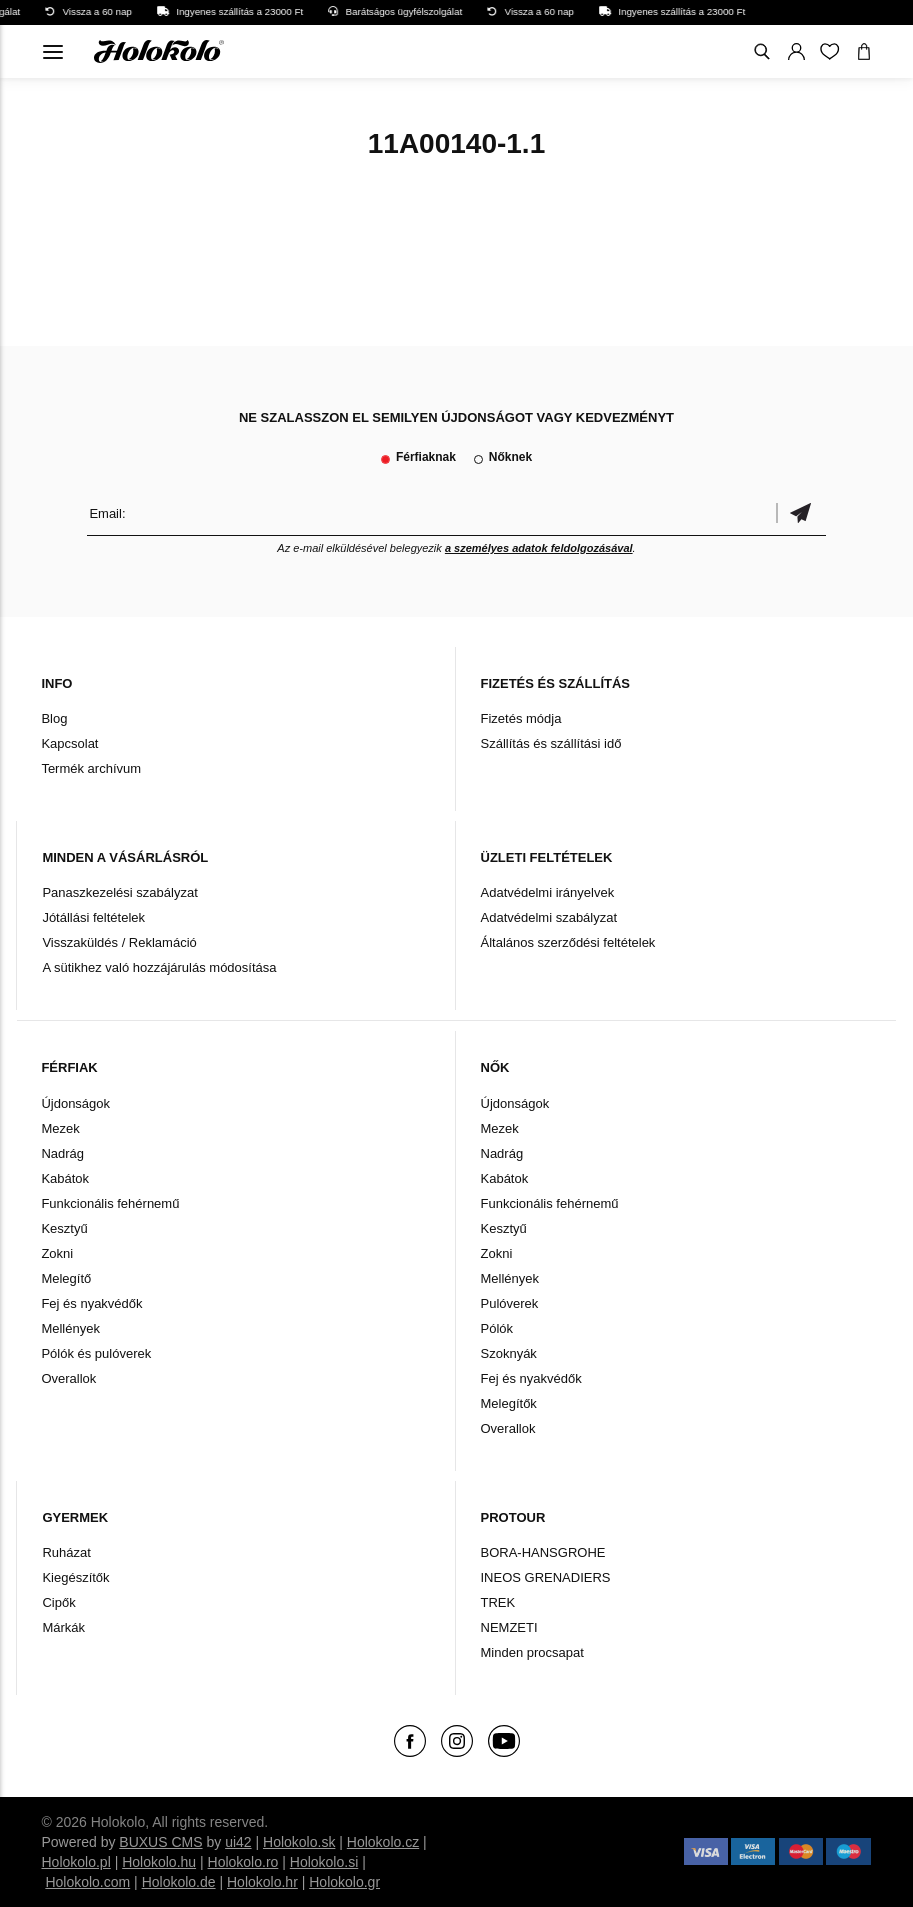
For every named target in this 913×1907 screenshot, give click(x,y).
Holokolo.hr (262, 1882)
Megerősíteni (801, 513)
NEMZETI (509, 1627)
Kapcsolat (69, 743)
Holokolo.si (324, 1862)
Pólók (497, 1328)
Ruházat (66, 1552)
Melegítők (509, 1403)
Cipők (58, 1602)
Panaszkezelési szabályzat (119, 892)
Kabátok (65, 1178)
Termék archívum (91, 768)
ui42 (238, 1842)
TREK (498, 1602)
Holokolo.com (87, 1882)
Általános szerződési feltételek (568, 942)
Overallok (68, 1378)
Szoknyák (509, 1353)
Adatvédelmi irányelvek (548, 892)
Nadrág (62, 1153)
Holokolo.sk (299, 1842)
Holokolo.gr (344, 1882)
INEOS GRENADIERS (546, 1577)
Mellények (70, 1328)
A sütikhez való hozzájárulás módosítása (159, 967)
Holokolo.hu (159, 1862)
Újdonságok (75, 1103)
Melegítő (66, 1278)
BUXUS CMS (160, 1842)
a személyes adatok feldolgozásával (539, 548)
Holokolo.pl (75, 1862)
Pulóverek (510, 1303)
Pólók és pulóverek (96, 1353)
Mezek (60, 1128)
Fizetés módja (521, 718)
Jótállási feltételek (93, 917)
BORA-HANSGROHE (543, 1552)
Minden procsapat (532, 1652)
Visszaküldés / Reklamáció (119, 942)
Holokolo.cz (383, 1842)
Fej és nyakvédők (91, 1303)
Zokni (57, 1253)
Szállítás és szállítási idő (551, 743)
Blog (54, 718)
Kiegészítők (75, 1577)
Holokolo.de (179, 1882)
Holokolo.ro (243, 1862)
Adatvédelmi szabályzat (549, 917)
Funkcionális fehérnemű (110, 1203)
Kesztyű (64, 1228)
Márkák (63, 1627)
